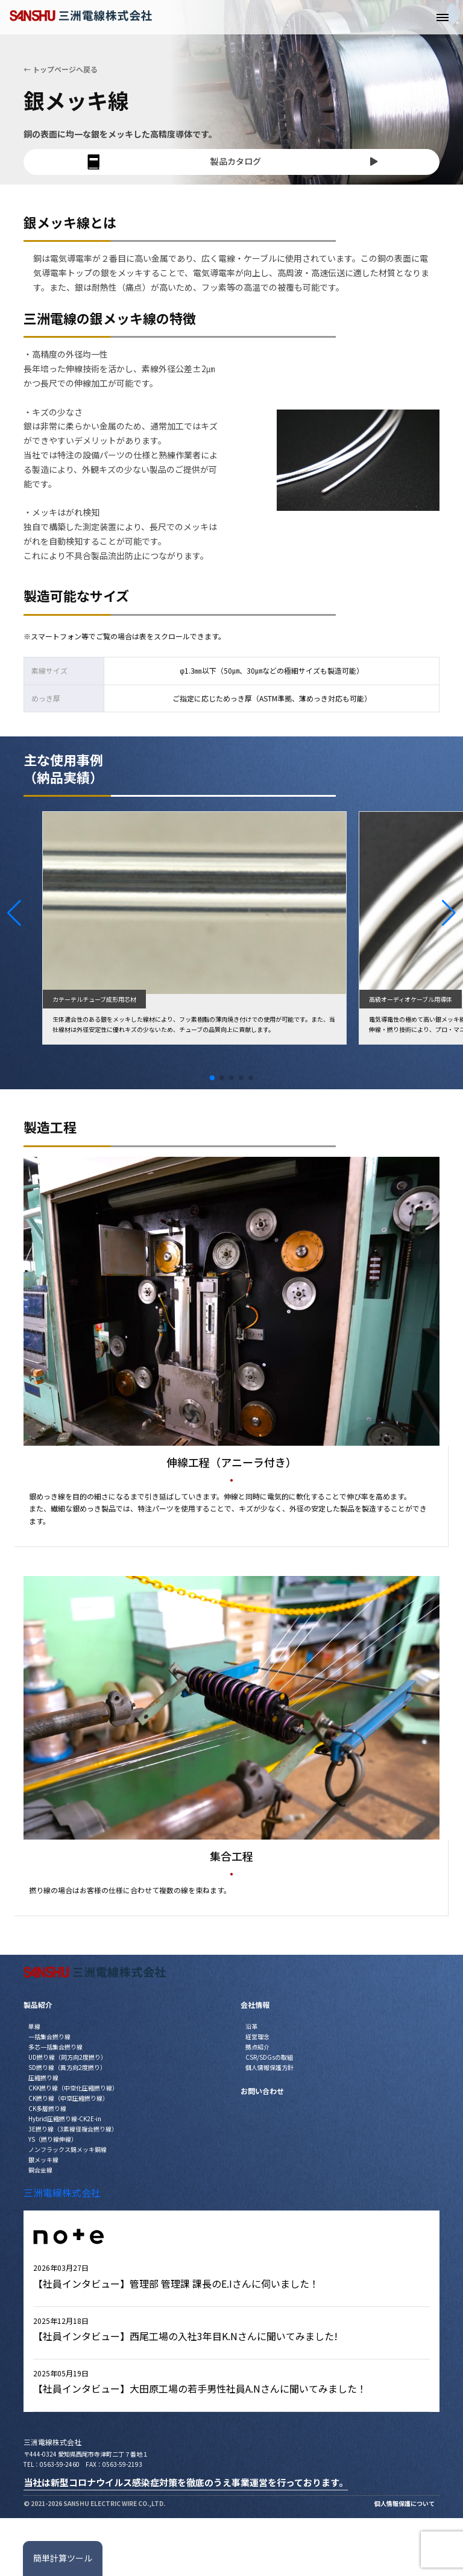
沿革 (251, 2026)
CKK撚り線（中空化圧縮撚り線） (73, 2087)
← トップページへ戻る (61, 69)
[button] (14, 913)
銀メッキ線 (43, 2159)
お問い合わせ (262, 2091)
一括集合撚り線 (49, 2036)
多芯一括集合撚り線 (55, 2046)
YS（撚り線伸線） (52, 2139)
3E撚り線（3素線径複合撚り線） (73, 2128)
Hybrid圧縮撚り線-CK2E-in (64, 2118)
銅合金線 (40, 2169)
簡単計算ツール (62, 2558)
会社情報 (255, 2004)
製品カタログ (231, 161)
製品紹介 (38, 2004)
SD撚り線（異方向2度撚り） (67, 2067)
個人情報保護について (404, 2503)
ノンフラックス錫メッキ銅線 (67, 2149)
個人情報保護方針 (269, 2067)
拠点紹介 (257, 2046)
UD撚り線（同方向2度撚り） (67, 2057)
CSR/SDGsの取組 (269, 2057)
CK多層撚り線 (47, 2108)
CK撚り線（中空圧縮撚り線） (68, 2098)
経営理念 (257, 2036)
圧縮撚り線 (43, 2077)
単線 (34, 2026)
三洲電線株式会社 (62, 2192)
